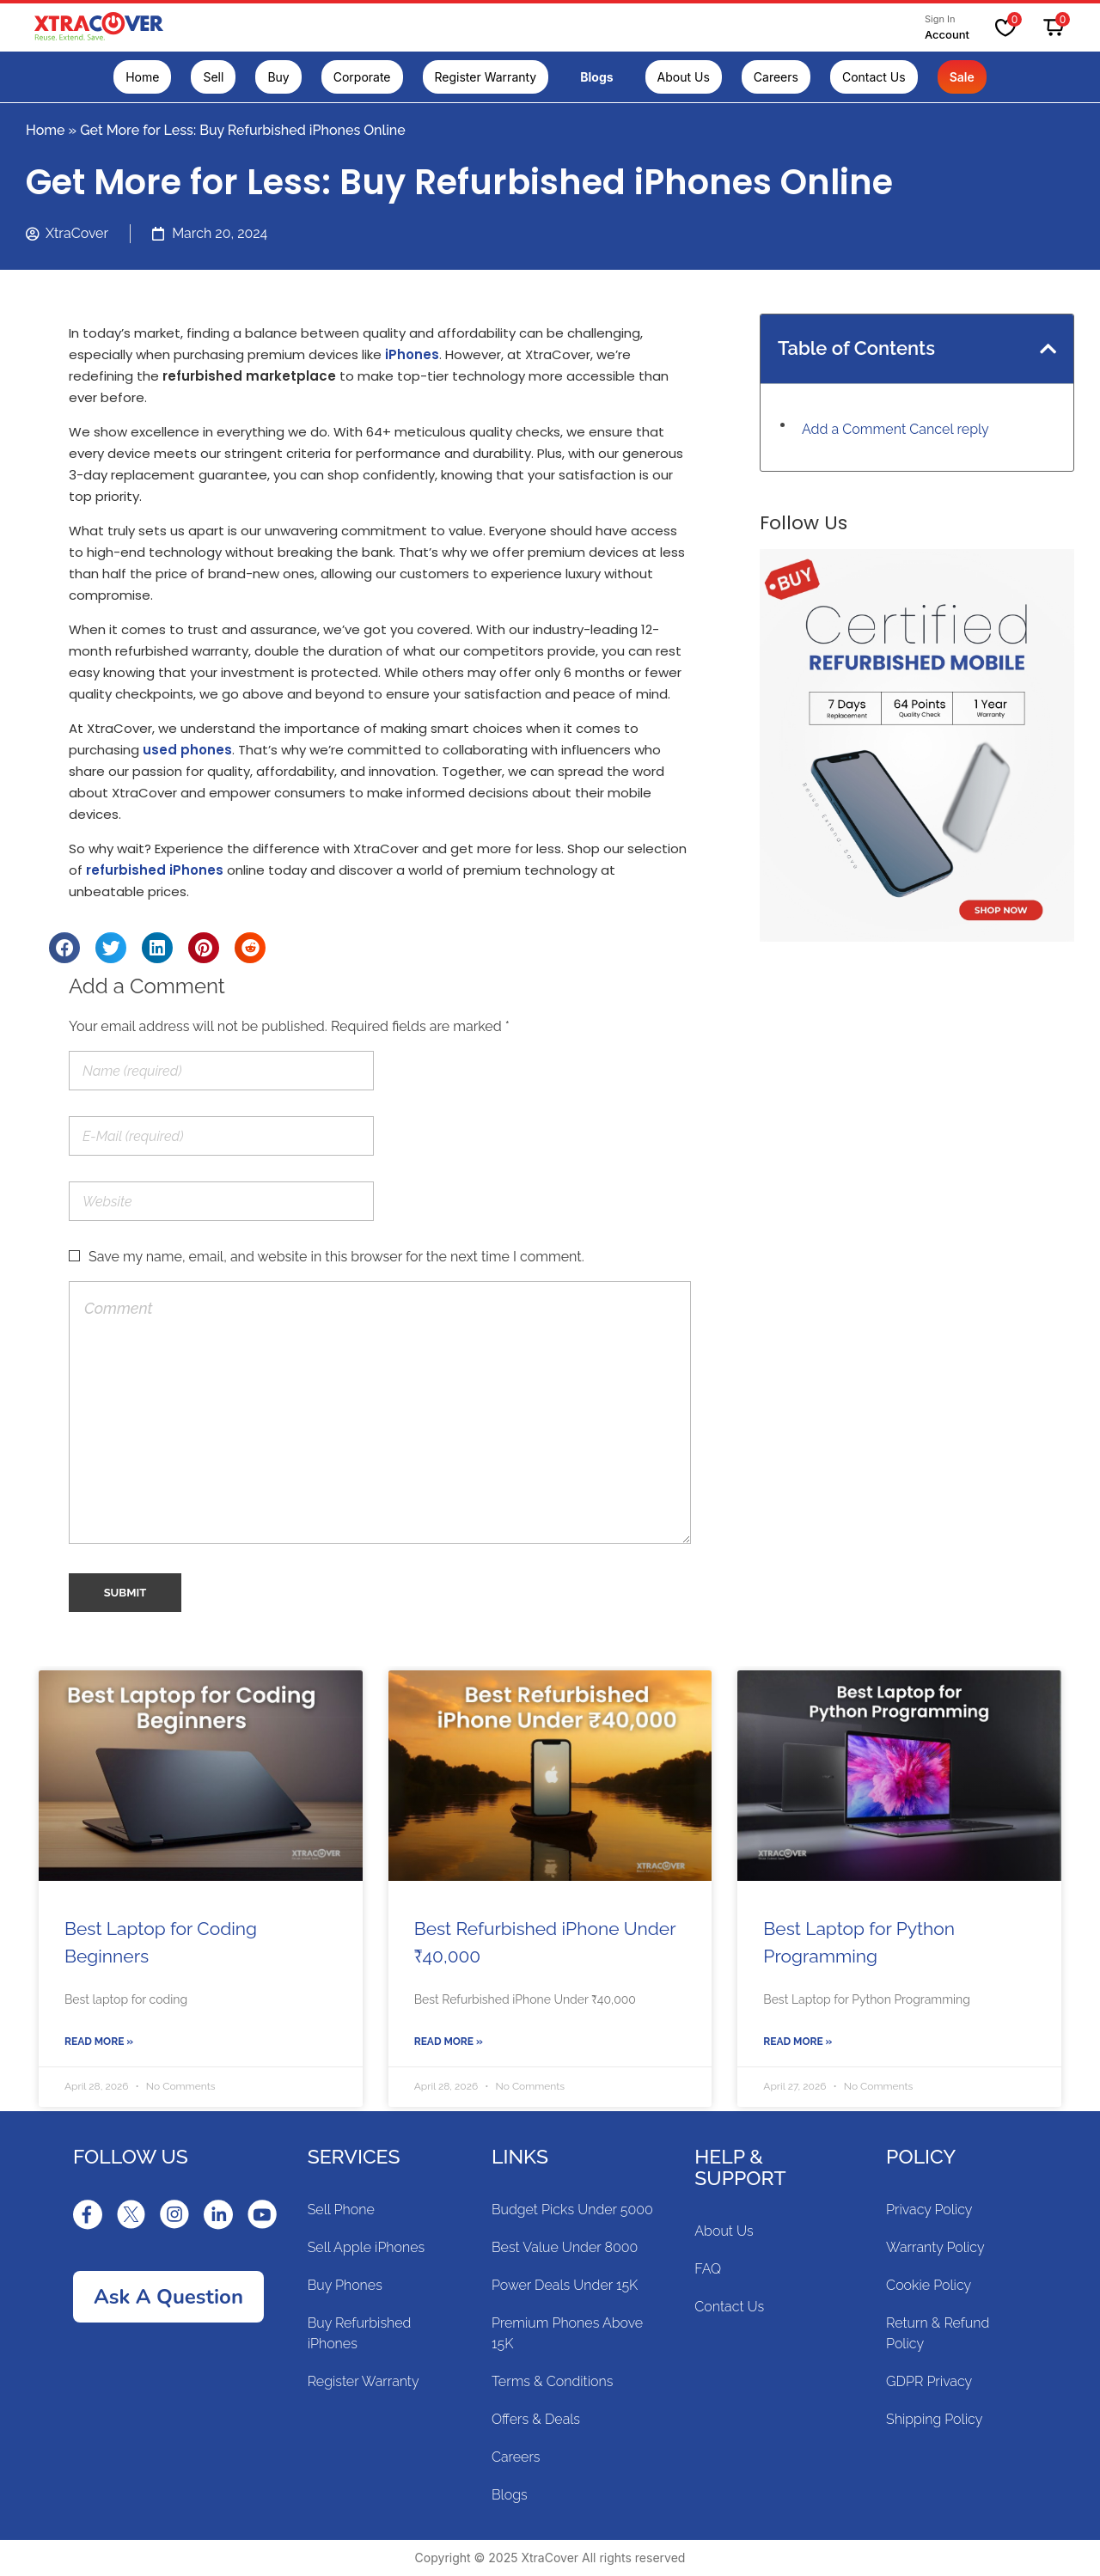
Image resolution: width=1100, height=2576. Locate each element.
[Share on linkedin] (157, 947)
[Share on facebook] (64, 947)
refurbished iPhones (154, 870)
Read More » (98, 2042)
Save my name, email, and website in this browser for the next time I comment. (336, 1256)
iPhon (404, 354)
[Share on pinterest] (203, 947)
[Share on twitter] (110, 947)
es (431, 354)
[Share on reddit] (250, 947)
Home (45, 130)
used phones (187, 750)
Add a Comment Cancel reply (895, 429)
